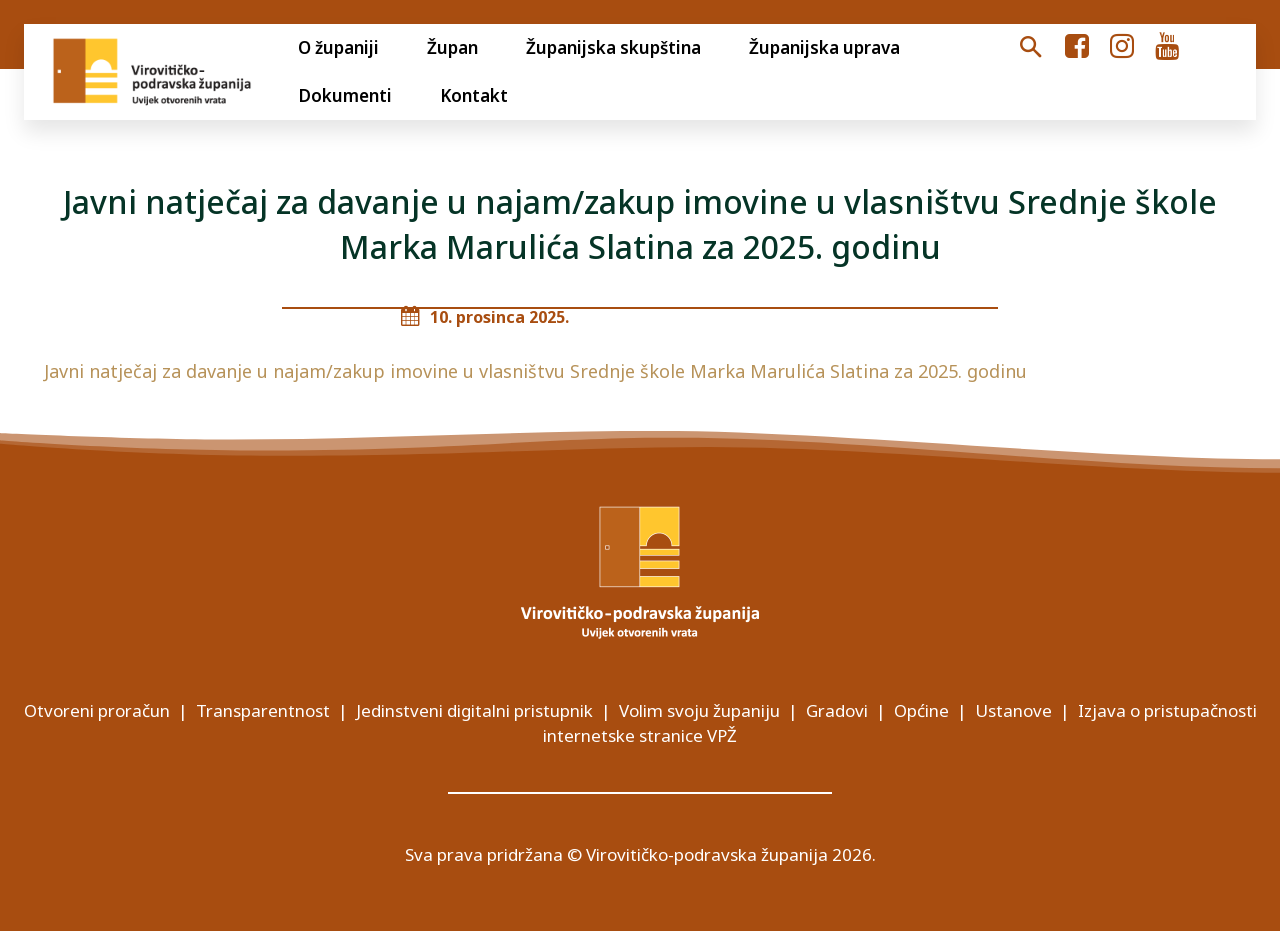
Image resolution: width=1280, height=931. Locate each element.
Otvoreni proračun (97, 710)
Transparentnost (263, 710)
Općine (921, 710)
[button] (1031, 48)
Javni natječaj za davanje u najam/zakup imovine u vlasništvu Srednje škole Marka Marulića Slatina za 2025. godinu (535, 371)
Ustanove (1013, 710)
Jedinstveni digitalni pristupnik (474, 710)
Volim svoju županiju (699, 710)
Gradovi (837, 710)
